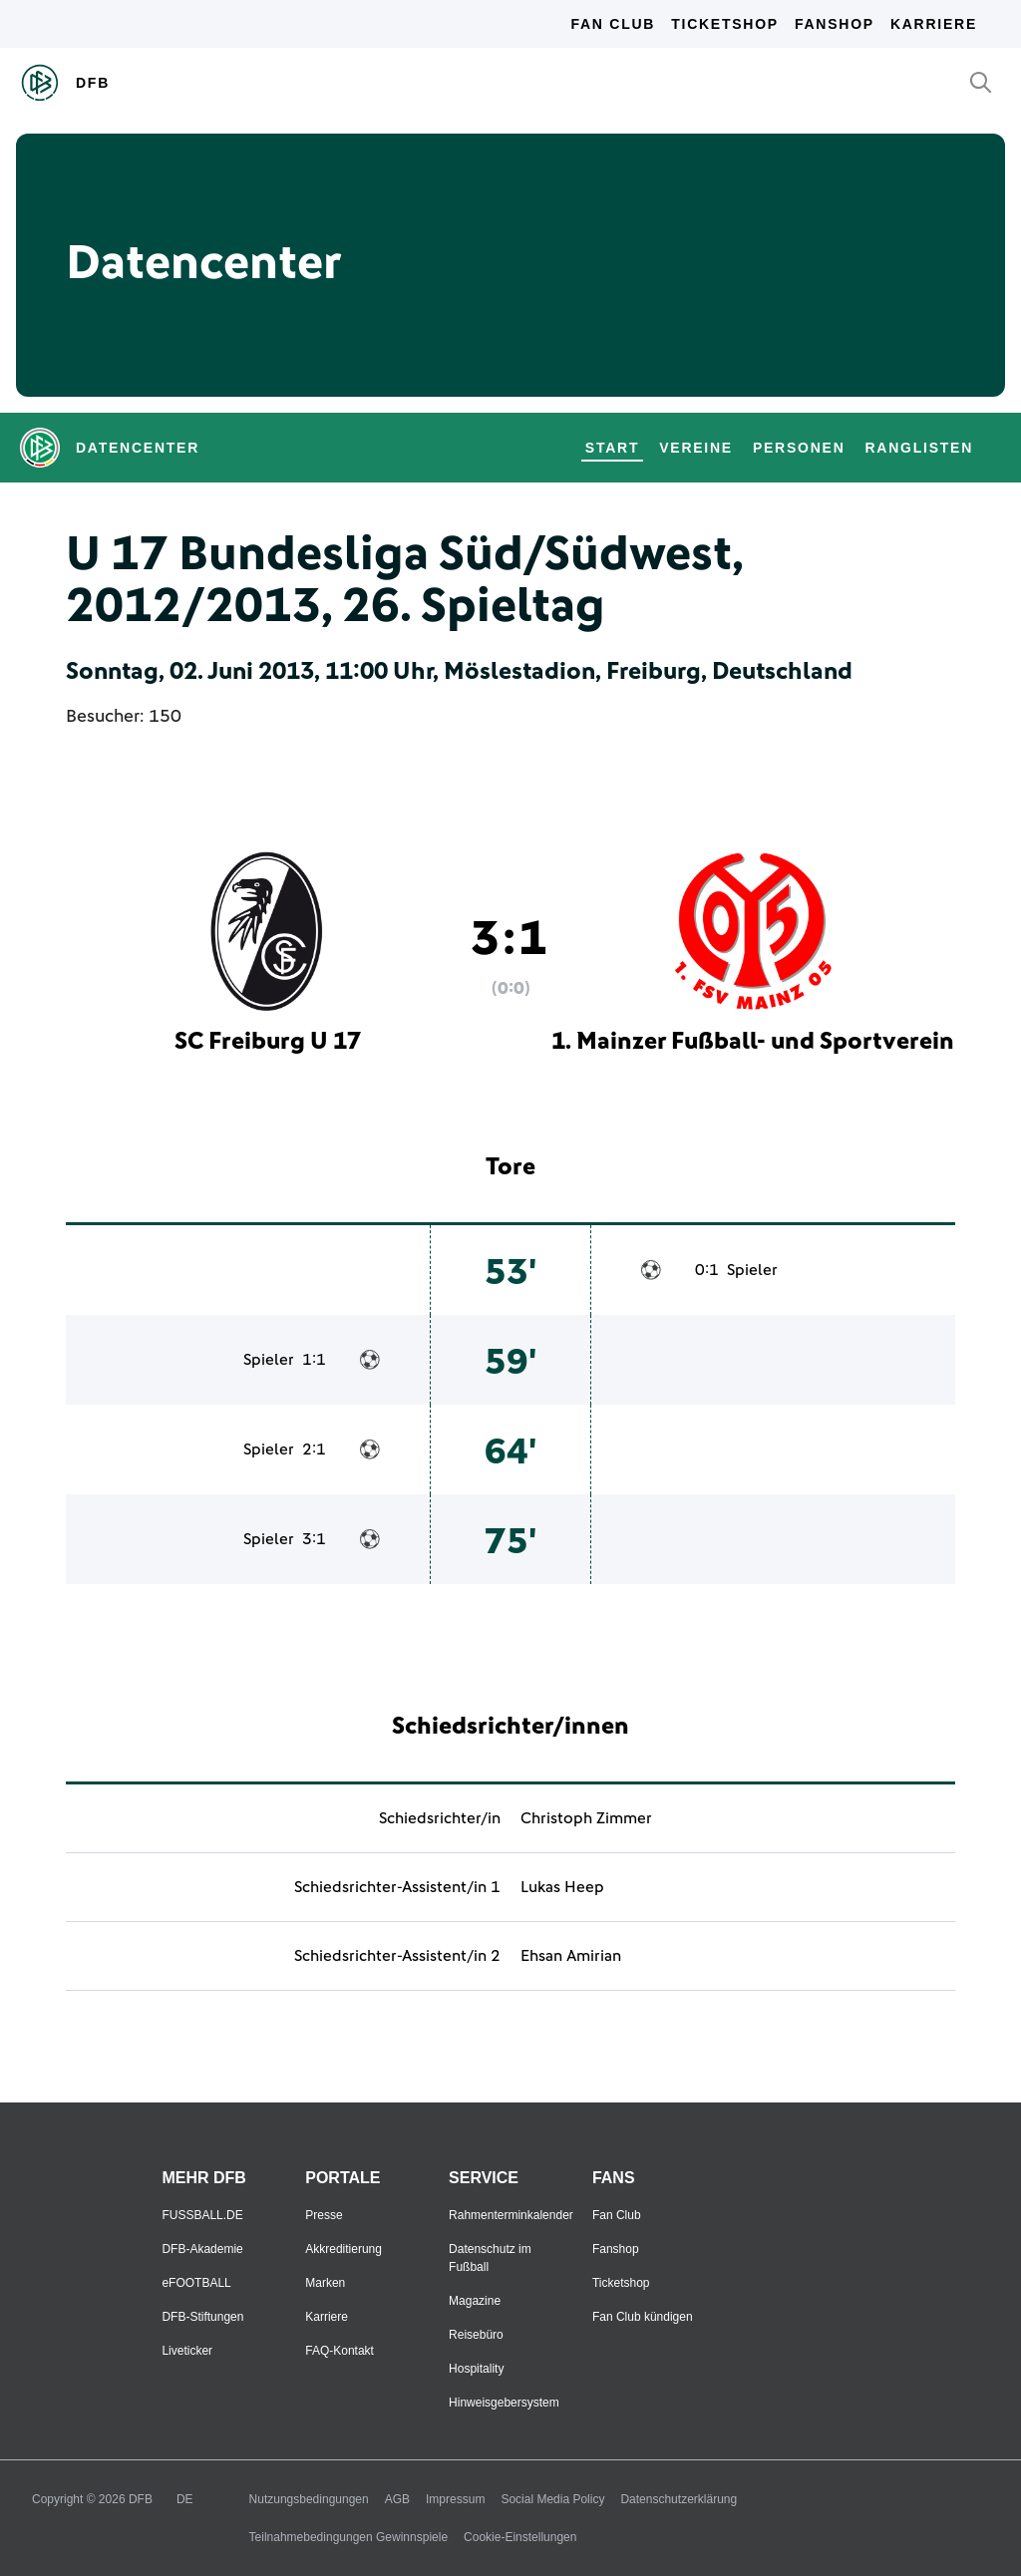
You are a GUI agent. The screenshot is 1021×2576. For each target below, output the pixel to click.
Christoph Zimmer (586, 1818)
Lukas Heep (562, 1887)
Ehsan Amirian (570, 1956)
